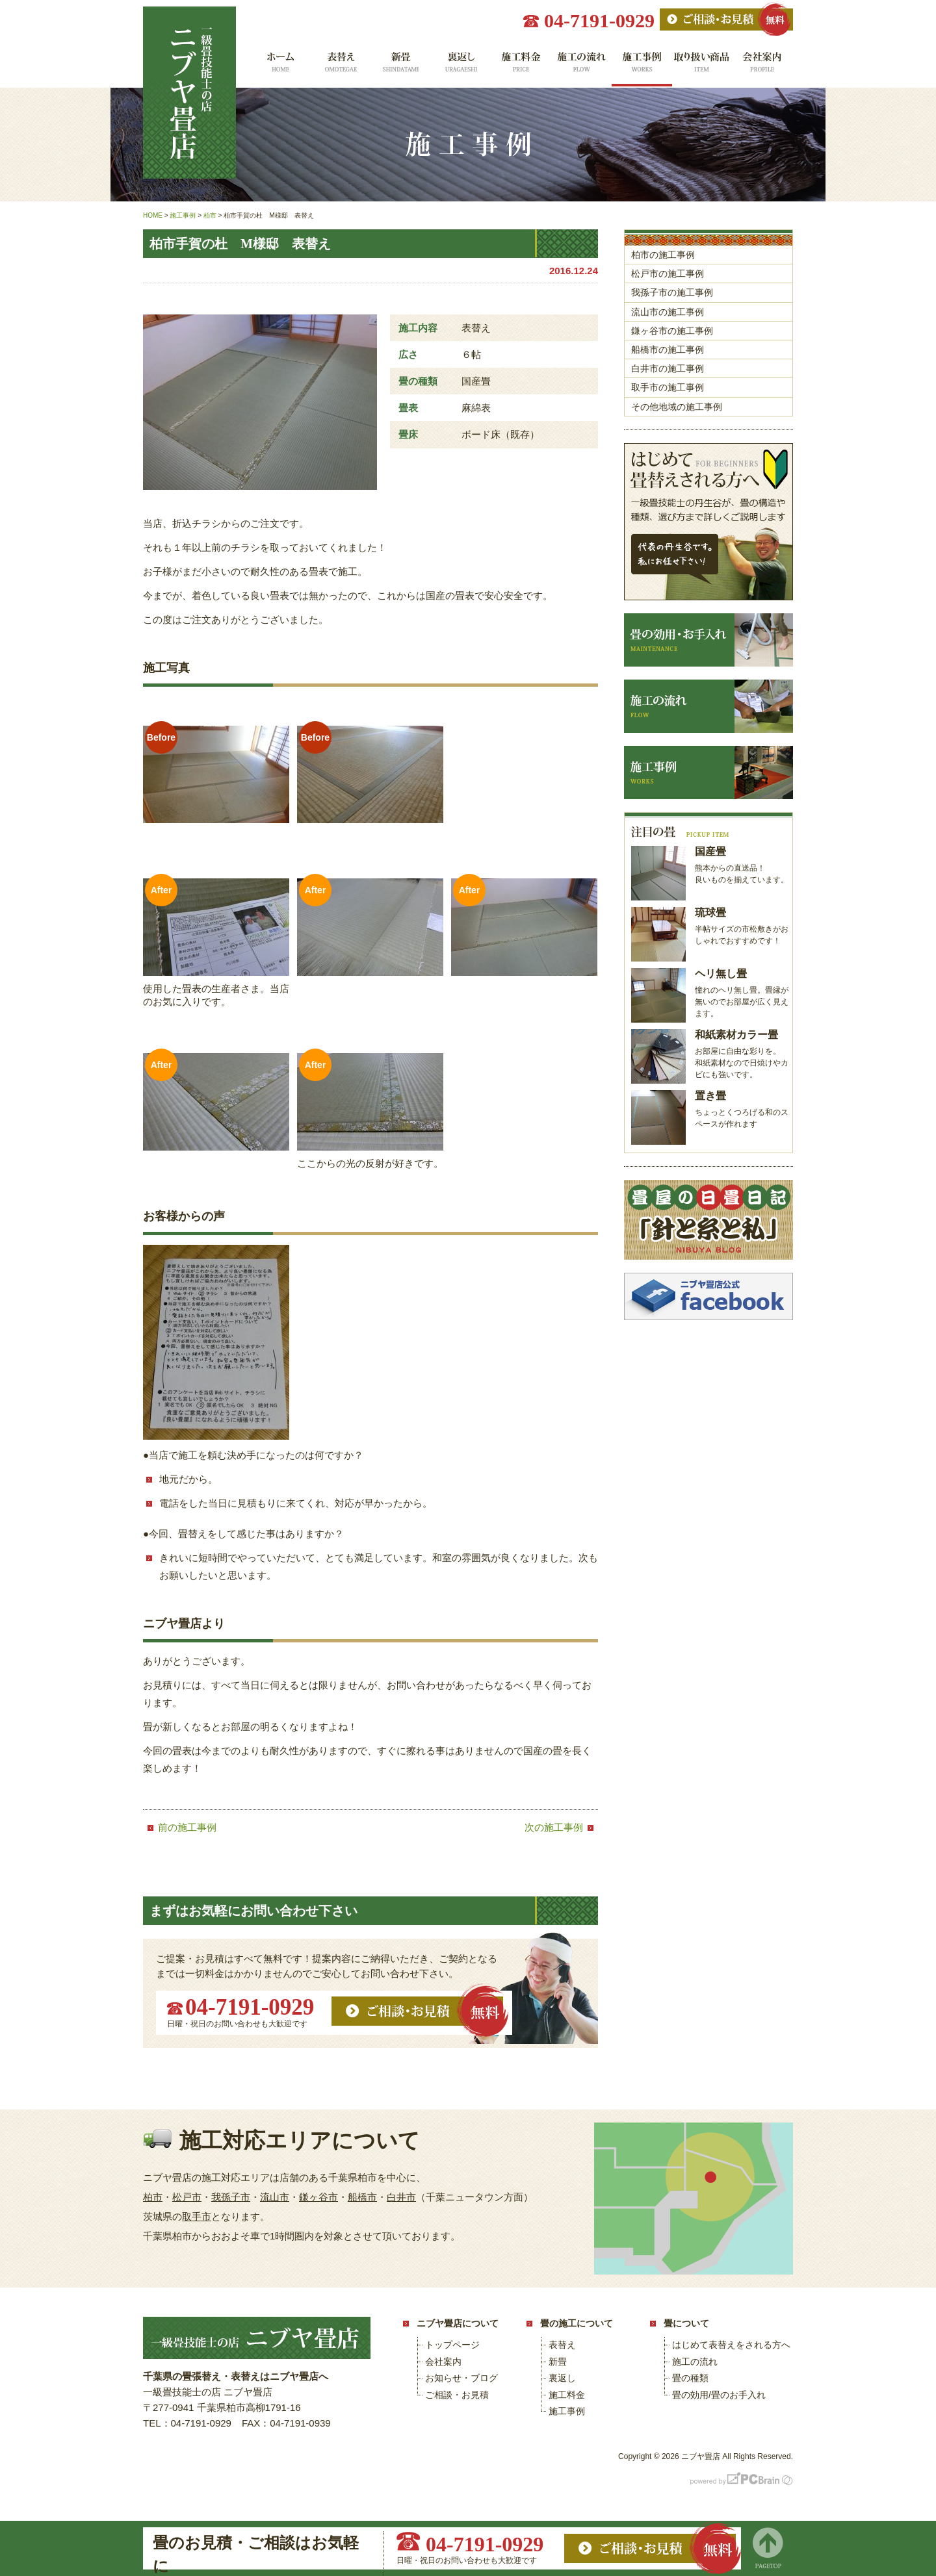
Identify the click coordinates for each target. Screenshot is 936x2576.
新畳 (400, 66)
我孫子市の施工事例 (672, 292)
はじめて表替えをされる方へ (731, 2345)
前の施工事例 (187, 1827)
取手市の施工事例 (667, 387)
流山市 (274, 2196)
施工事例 (642, 66)
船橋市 (362, 2196)
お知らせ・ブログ (461, 2378)
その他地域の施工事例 (676, 407)
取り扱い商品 (702, 66)
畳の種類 (690, 2378)
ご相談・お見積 (457, 2395)
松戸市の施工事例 (667, 273)
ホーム (279, 66)
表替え (339, 66)
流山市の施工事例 (667, 312)
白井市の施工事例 (667, 368)
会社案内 (763, 66)
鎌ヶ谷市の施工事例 (672, 330)
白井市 (401, 2196)
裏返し (460, 66)
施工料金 (521, 66)
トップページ (452, 2345)
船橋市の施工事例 (667, 349)
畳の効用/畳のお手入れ (719, 2395)
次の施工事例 (554, 1827)
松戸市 (187, 2196)
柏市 (152, 2196)
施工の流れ (581, 66)
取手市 (196, 2216)
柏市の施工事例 (663, 254)
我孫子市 (230, 2196)
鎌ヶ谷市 (318, 2196)
